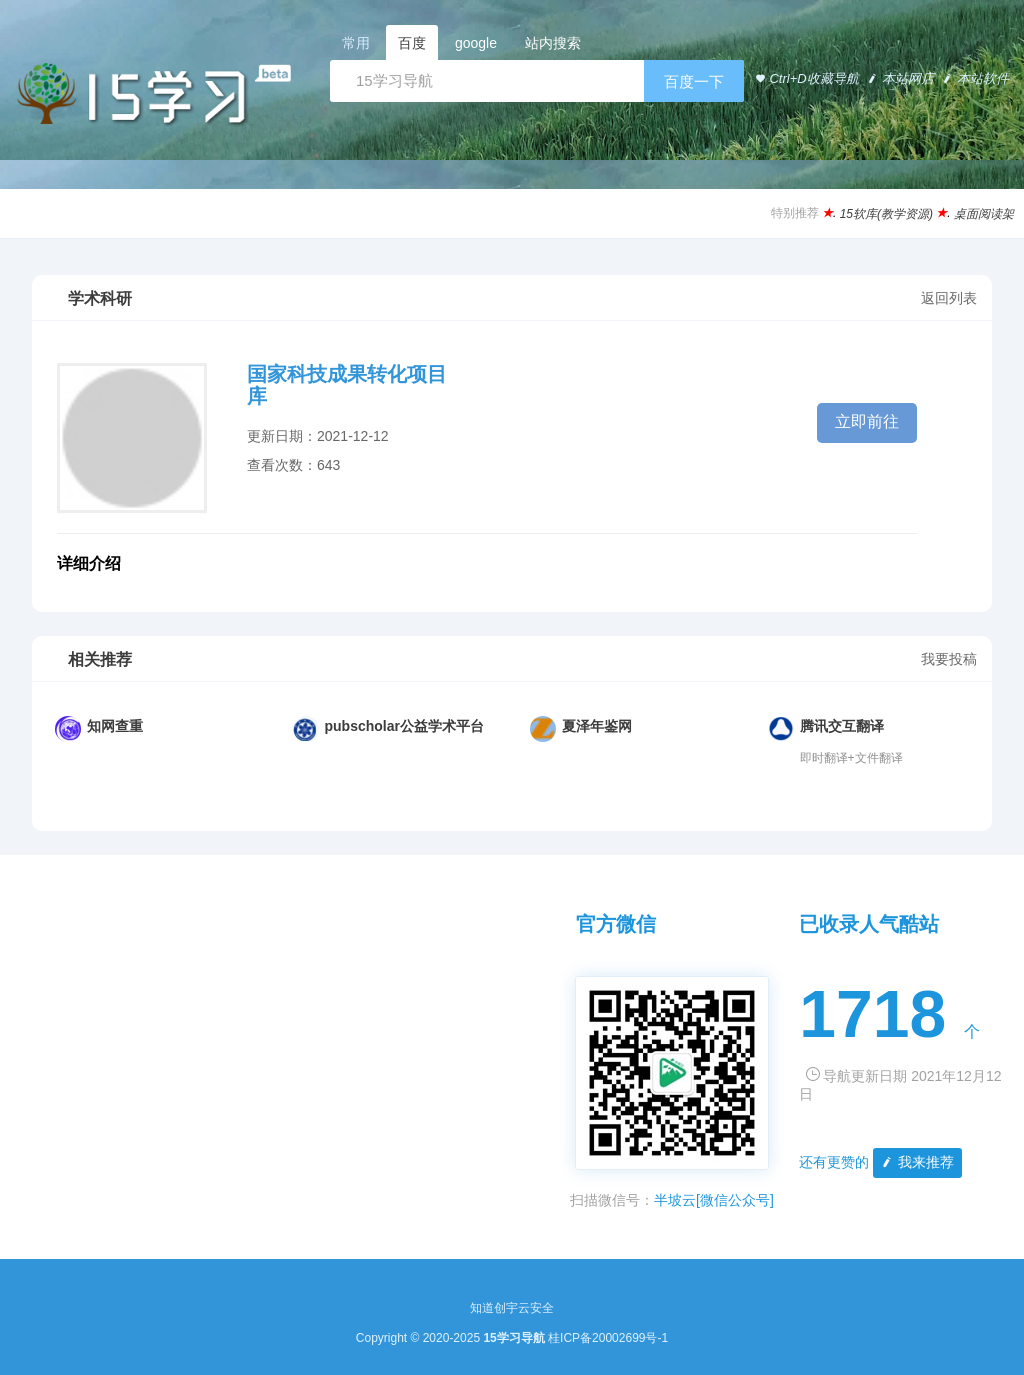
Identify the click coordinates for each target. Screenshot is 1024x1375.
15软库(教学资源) (886, 214)
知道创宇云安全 (512, 1308)
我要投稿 (949, 659)
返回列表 (949, 298)
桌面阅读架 (984, 214)
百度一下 (694, 81)
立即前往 (867, 421)
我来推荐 (915, 1162)
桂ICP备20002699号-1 (608, 1338)
